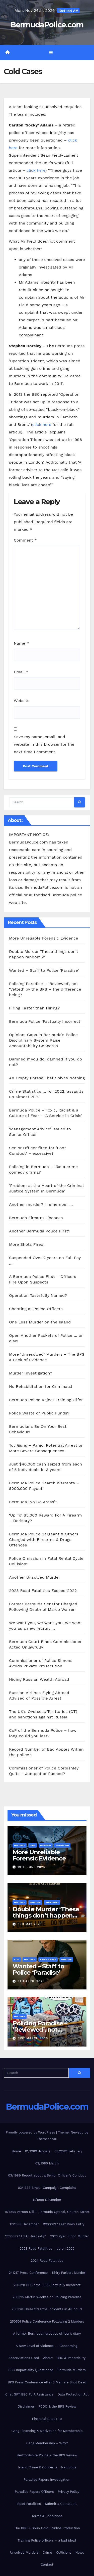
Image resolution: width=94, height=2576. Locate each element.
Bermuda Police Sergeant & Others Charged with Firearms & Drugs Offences (43, 1539)
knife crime (48, 1959)
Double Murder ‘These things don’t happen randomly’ (46, 1915)
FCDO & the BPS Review (57, 2406)
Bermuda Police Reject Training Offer (46, 1399)
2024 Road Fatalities (47, 2260)
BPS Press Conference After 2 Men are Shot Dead (47, 2382)
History (19, 1845)
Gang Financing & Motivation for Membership (46, 2431)
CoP (16, 1959)
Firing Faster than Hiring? (34, 1008)
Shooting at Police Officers (36, 1308)
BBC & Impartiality (71, 2358)
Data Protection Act (73, 2394)
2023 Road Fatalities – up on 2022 (47, 2248)
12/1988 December (24, 2224)
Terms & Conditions (47, 2516)
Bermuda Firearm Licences (36, 1217)
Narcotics (68, 2467)
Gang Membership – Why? (47, 2443)
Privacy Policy (68, 2492)
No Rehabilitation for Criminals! (40, 1386)
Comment (25, 540)
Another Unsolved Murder (34, 1577)
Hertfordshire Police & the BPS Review (47, 2455)
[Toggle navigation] (50, 53)
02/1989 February (68, 2151)
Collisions (63, 2552)
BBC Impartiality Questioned (30, 2370)
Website (22, 700)
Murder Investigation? (30, 1373)
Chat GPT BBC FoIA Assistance (29, 2394)
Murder (45, 1845)
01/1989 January (38, 2151)
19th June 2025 (31, 1867)
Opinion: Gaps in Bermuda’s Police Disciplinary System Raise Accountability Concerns (43, 1040)
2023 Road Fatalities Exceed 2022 (43, 1590)
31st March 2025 (33, 2038)
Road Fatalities (29, 2504)
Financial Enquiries (47, 2419)
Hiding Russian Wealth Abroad (39, 1679)
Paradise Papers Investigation (47, 2479)
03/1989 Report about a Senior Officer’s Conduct (47, 2175)
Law (32, 1845)
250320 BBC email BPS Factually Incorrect (47, 2285)
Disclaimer (26, 2406)
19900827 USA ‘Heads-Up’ (25, 2236)
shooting (62, 1845)
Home (16, 2151)
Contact (47, 2564)
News (79, 2552)
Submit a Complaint (61, 2504)
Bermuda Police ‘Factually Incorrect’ (45, 1021)
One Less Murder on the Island (40, 1322)
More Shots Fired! (27, 1244)
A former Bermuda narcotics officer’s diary (47, 2333)
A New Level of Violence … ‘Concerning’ (47, 2346)
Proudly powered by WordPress (31, 2132)
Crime (47, 2552)
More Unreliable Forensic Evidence (43, 938)
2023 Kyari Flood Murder (69, 2236)
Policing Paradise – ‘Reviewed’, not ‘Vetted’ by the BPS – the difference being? (45, 989)
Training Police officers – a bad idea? (47, 2540)
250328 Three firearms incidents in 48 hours (47, 2309)
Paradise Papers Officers (34, 2492)
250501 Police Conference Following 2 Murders (47, 2321)
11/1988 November (47, 2200)
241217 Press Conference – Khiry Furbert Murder (47, 2273)
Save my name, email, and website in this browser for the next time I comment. (44, 744)
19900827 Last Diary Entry (63, 2224)
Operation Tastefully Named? (38, 1295)
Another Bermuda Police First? (39, 1231)
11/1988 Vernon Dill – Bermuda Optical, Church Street (47, 2212)
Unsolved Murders (24, 2552)
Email (21, 672)
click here (36, 170)
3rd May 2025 (30, 1924)
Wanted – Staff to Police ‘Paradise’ (44, 970)
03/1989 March (47, 2163)
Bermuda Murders (71, 2370)
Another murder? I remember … (41, 1204)
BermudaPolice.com (47, 24)
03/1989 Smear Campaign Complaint (47, 2188)
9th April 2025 (31, 1981)
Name (21, 643)
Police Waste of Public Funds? (39, 1413)
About (48, 2358)
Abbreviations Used (24, 2358)
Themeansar (46, 2139)
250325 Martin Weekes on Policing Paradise (47, 2297)
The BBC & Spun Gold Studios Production (47, 2528)
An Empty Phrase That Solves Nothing (47, 1078)
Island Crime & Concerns (37, 2467)
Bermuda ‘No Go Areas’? (33, 1501)
